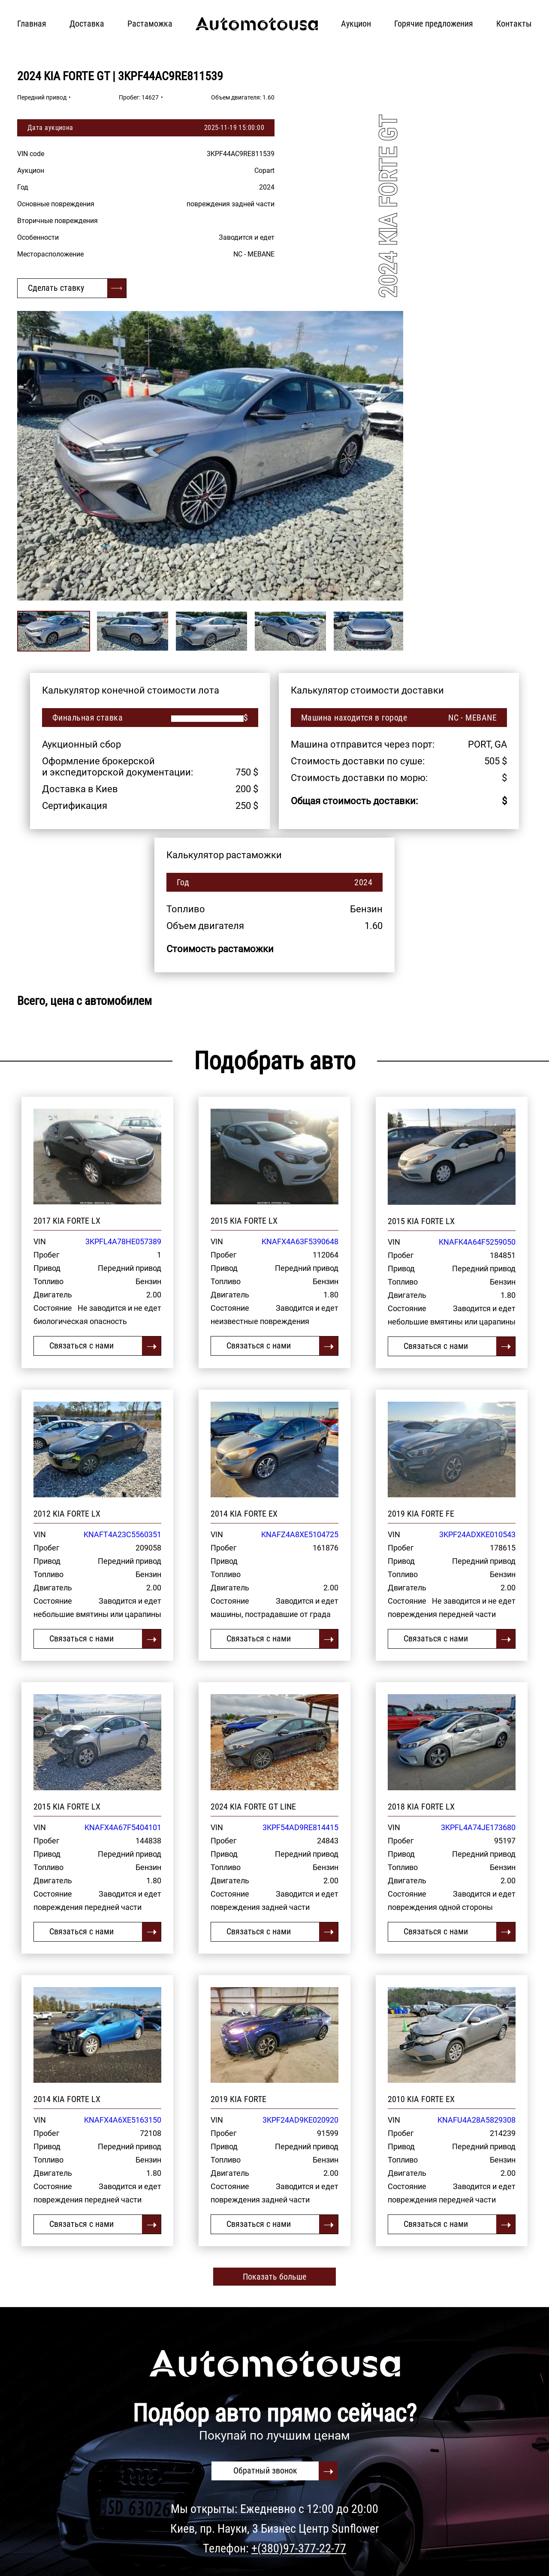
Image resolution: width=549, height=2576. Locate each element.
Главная (31, 23)
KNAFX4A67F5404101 (122, 1827)
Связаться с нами (81, 1345)
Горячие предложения (433, 23)
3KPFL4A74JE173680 (478, 1827)
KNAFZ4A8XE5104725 (299, 1534)
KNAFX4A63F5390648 (300, 1241)
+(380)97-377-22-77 (298, 2548)
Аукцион (356, 23)
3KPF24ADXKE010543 (477, 1534)
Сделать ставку (56, 288)
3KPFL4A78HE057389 (123, 1241)
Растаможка (149, 23)
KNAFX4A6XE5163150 (122, 2119)
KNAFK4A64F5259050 (477, 1241)
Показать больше (274, 2276)
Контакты (514, 23)
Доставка (86, 23)
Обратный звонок (265, 2470)
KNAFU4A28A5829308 (476, 2119)
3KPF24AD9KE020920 (300, 2119)
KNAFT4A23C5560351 (122, 1534)
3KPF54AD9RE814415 (300, 1827)
